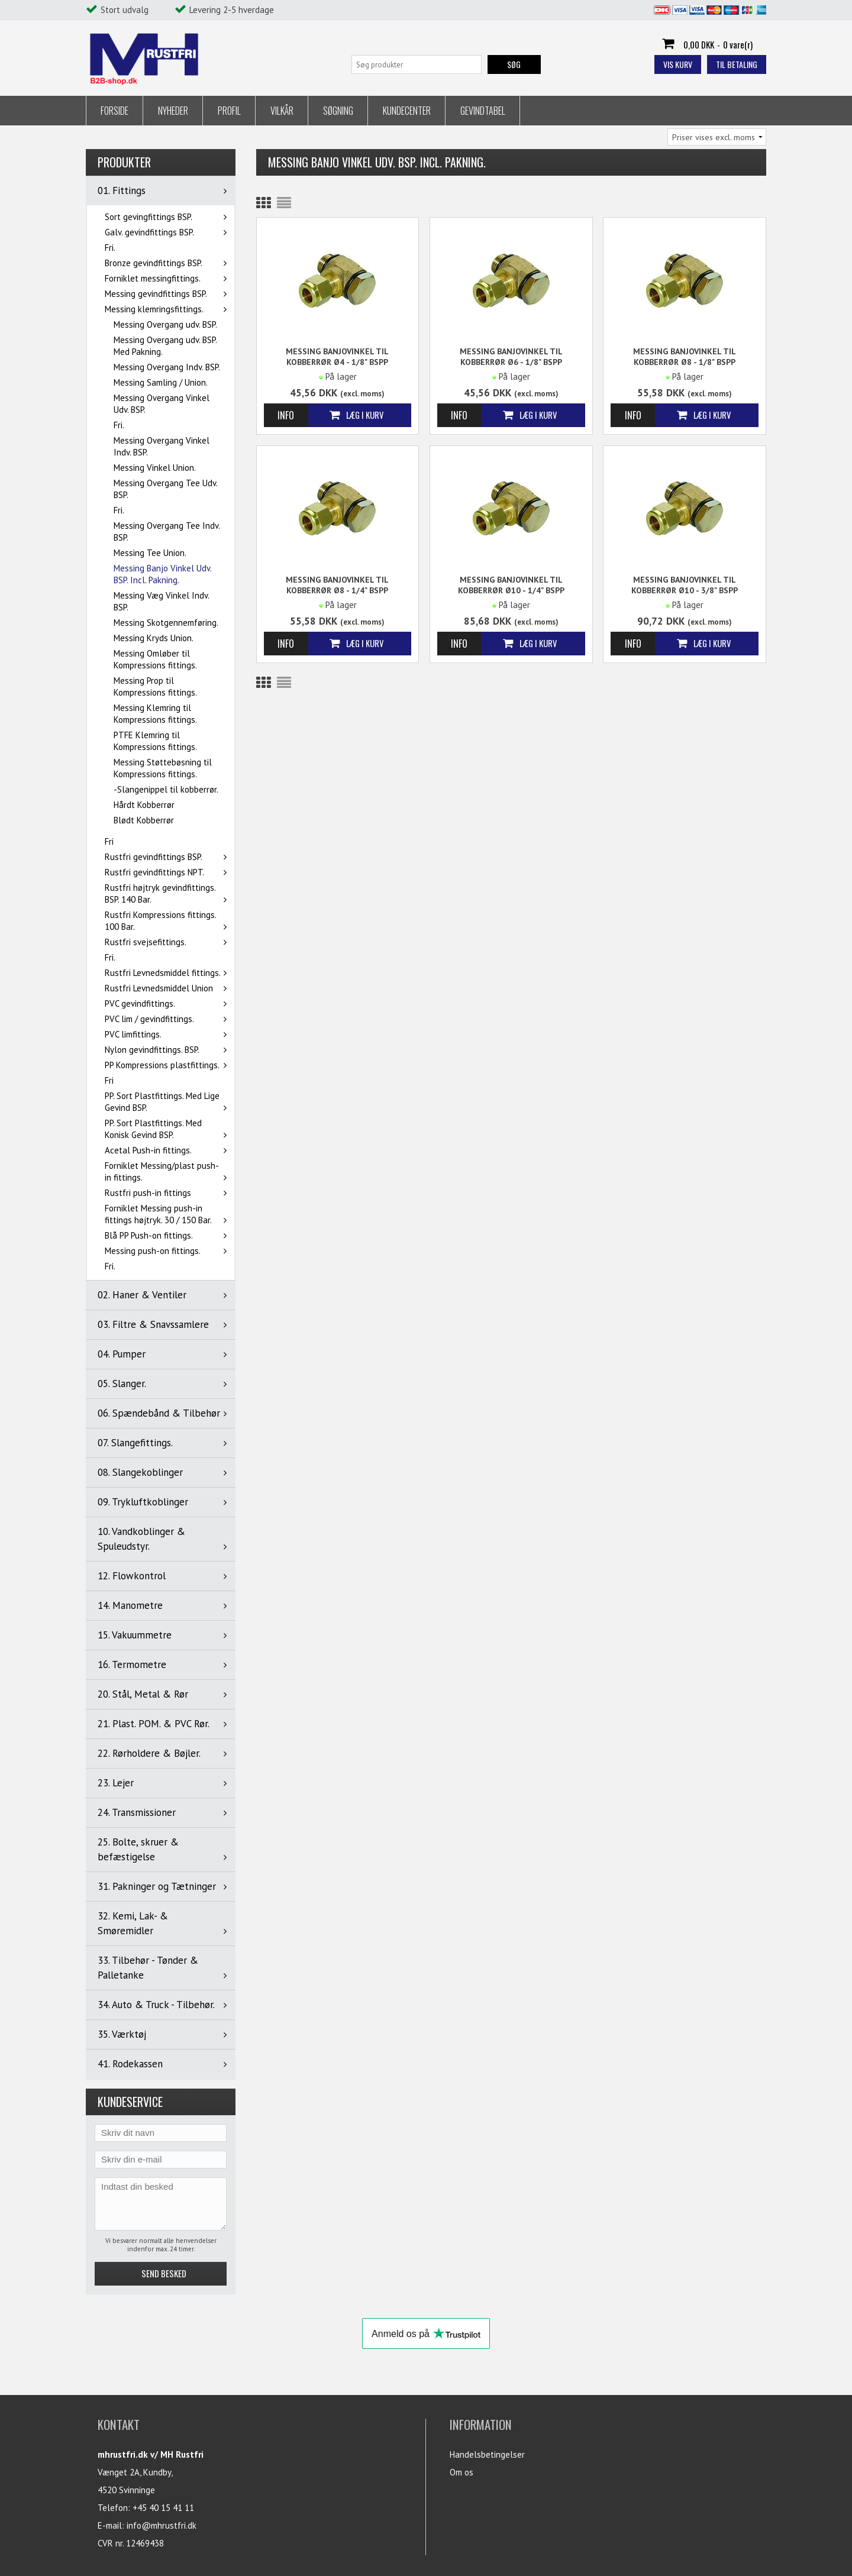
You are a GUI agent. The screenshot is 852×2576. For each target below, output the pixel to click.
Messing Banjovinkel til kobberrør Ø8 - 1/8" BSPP (684, 356)
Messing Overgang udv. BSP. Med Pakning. (165, 345)
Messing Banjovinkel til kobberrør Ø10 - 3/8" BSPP (684, 585)
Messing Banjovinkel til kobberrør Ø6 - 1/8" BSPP (511, 356)
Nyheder (173, 111)
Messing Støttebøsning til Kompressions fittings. (163, 768)
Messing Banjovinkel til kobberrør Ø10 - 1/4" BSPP (511, 585)
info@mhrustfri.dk (161, 2525)
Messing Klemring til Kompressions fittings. (155, 713)
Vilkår (281, 111)
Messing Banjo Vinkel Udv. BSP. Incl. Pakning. (162, 574)
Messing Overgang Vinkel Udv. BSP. (161, 403)
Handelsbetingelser (487, 2454)
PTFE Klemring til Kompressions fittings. (155, 740)
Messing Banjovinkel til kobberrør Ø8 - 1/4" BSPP (337, 585)
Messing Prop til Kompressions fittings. (155, 686)
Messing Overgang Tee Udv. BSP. (165, 488)
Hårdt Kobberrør (144, 804)
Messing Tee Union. (150, 552)
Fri (109, 841)
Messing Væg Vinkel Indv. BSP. (161, 601)
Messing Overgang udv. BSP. (165, 324)
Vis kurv (677, 64)
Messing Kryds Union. (153, 638)
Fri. (110, 247)
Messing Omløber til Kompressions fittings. (155, 659)
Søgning (338, 111)
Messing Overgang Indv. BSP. (167, 367)
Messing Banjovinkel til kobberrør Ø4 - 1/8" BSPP (337, 356)
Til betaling (736, 64)
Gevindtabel (482, 111)
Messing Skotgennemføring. (166, 622)
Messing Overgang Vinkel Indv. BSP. (161, 446)
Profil (229, 111)
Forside (114, 111)
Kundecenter (407, 111)
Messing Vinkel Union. (155, 467)
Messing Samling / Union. (161, 382)
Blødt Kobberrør (144, 820)
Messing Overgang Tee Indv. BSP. (167, 531)
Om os (461, 2472)
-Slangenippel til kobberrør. (166, 789)
